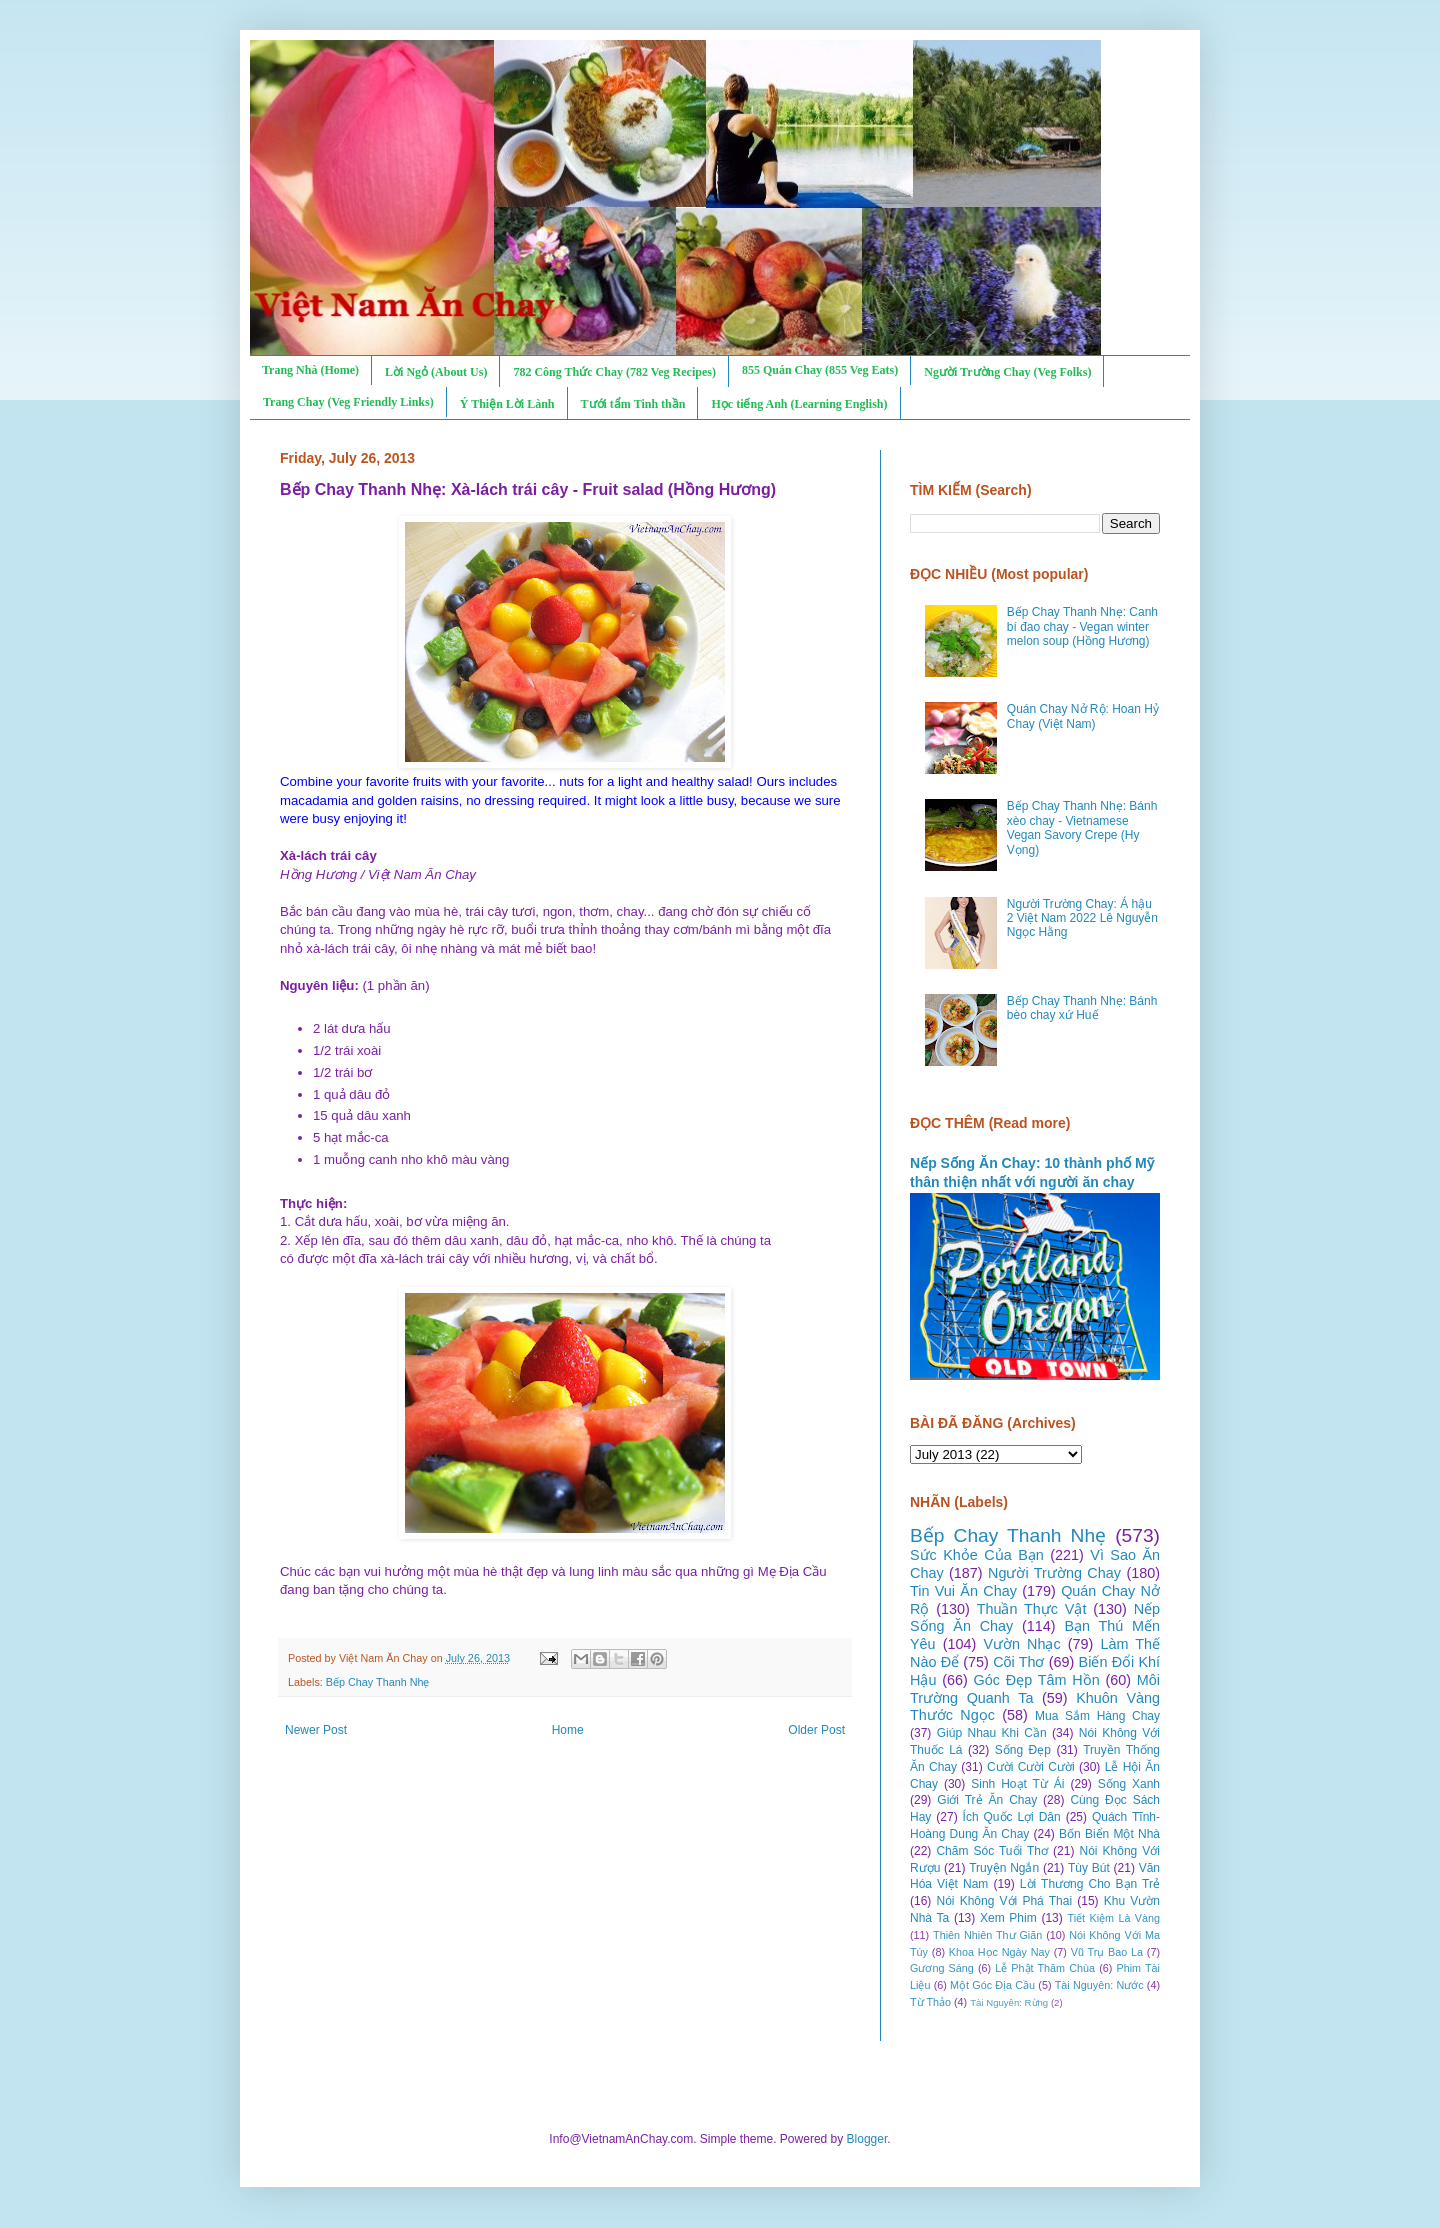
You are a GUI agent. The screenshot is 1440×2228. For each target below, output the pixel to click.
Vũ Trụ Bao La (1107, 1952)
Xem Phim (1008, 1918)
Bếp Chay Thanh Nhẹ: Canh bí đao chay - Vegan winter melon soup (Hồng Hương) (1082, 626)
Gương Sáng (942, 1968)
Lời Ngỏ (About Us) (436, 372)
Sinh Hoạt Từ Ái (1017, 1784)
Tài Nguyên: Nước (1099, 1985)
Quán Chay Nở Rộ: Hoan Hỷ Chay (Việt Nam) (1083, 716)
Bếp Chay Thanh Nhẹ (378, 1682)
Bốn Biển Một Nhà (1109, 1834)
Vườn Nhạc (1021, 1644)
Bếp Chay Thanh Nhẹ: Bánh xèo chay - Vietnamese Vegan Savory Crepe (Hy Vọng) (1082, 827)
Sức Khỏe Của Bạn (977, 1555)
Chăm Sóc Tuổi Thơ (992, 1851)
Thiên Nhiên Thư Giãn (987, 1935)
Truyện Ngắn (1004, 1868)
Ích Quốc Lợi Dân (1012, 1817)
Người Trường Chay (1054, 1573)
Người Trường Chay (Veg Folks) (1007, 372)
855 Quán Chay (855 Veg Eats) (820, 370)
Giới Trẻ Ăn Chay (987, 1800)
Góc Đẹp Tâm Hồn (1037, 1680)
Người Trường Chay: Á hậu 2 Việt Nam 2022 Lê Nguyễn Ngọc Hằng (1082, 918)
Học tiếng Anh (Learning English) (799, 404)
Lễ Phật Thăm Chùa (1045, 1968)
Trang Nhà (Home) (310, 370)
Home (568, 1730)
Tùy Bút (1089, 1868)
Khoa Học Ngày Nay (999, 1952)
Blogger (867, 2139)
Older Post (816, 1730)
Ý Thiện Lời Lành (507, 404)
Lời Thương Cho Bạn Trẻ (1090, 1884)
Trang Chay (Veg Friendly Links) (348, 402)
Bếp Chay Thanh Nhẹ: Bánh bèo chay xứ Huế (1082, 1008)
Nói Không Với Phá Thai (1005, 1901)
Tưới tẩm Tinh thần (633, 404)
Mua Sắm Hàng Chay (1097, 1716)
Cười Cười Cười (1031, 1767)
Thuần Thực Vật (1032, 1609)
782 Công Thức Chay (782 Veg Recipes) (614, 372)
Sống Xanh (1129, 1784)
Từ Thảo (930, 2002)
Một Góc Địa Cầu (992, 1985)
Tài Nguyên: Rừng (1009, 2002)
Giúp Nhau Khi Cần (992, 1733)
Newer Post (316, 1730)
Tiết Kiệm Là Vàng (1113, 1918)
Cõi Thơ (1018, 1662)
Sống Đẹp (1023, 1750)
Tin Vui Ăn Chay (963, 1591)
